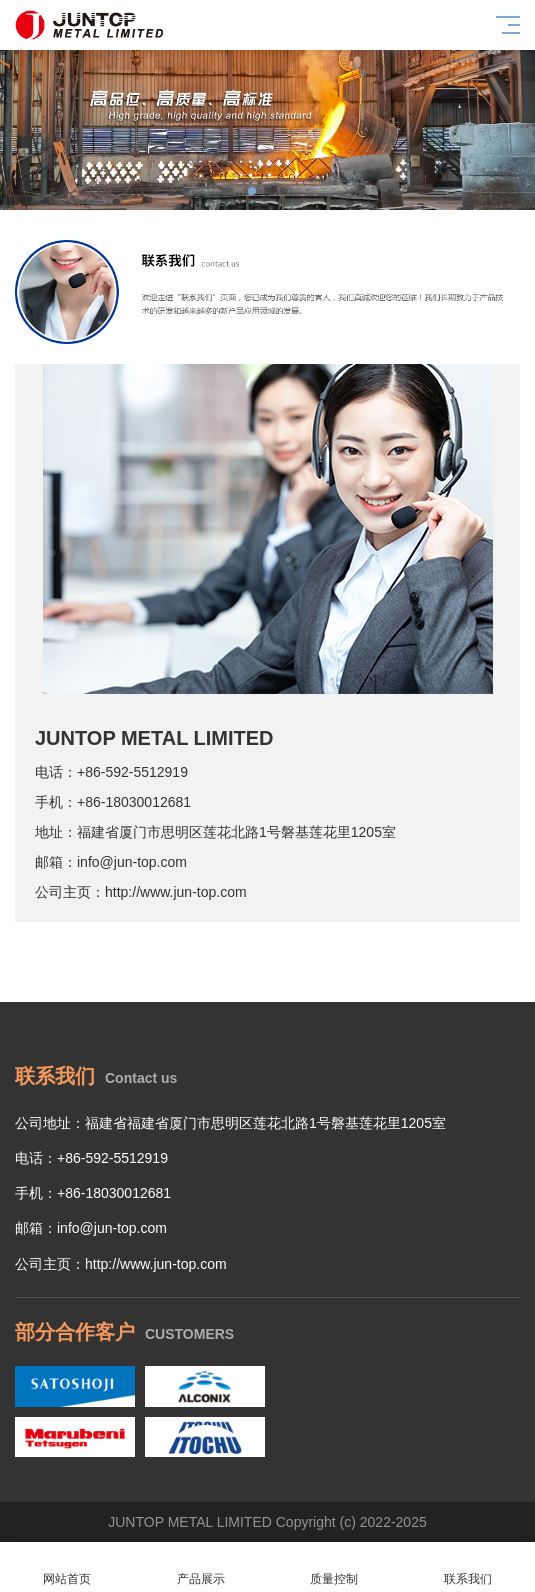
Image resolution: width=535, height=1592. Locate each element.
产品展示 (201, 1567)
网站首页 (67, 1567)
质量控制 (335, 1567)
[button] (252, 191)
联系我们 (468, 1567)
